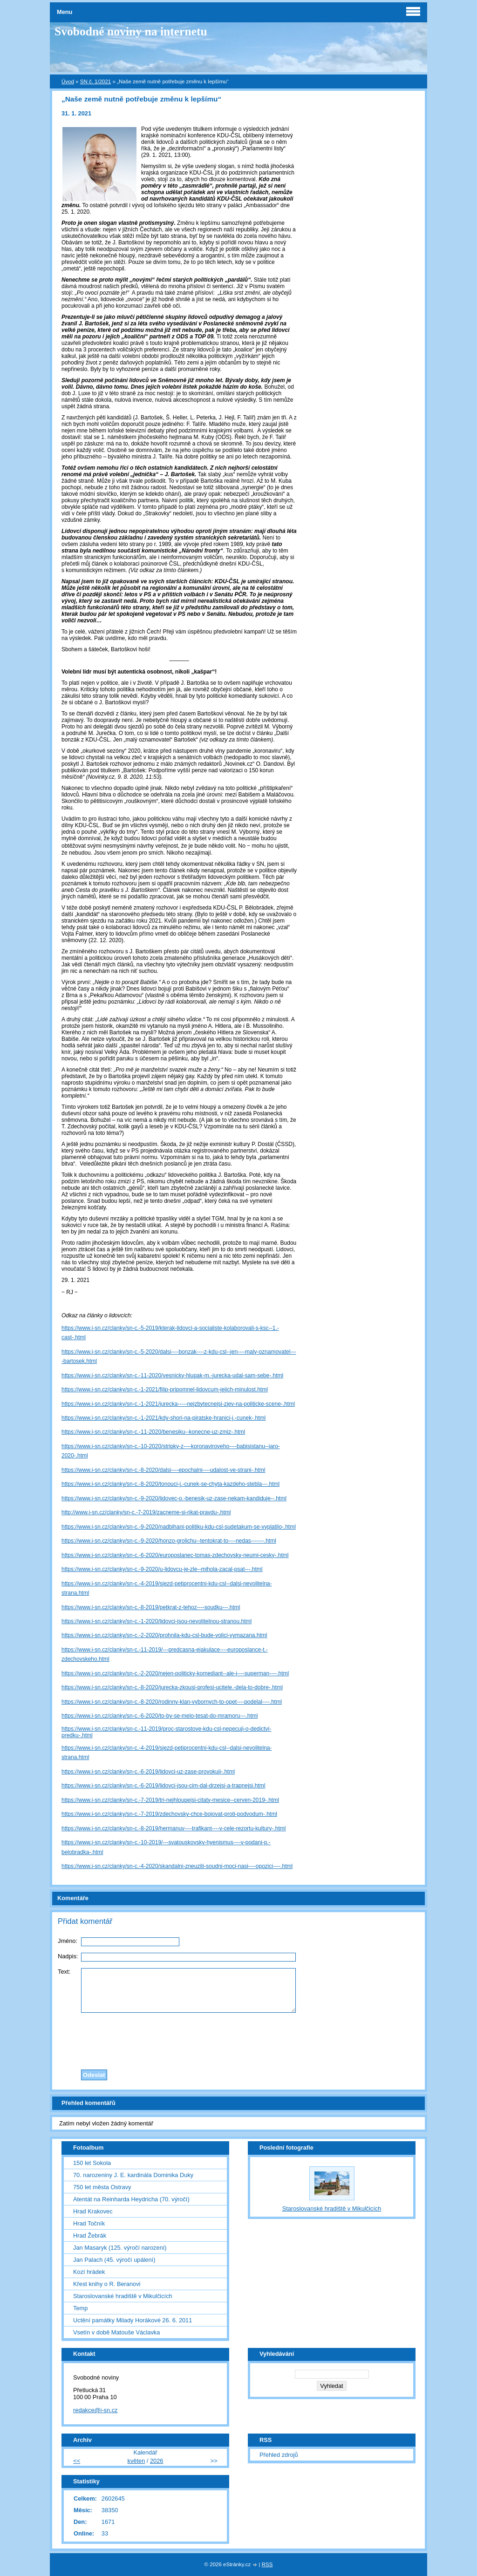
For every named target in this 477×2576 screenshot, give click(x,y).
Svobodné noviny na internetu (131, 31)
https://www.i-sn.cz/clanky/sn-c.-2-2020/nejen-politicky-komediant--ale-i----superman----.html (175, 1673)
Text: (64, 1971)
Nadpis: (68, 1956)
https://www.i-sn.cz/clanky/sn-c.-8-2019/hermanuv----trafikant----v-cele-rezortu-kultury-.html (173, 1828)
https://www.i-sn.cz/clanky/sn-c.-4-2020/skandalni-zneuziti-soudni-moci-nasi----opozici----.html (177, 1866)
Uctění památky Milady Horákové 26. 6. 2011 (132, 2320)
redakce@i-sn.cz (95, 2410)
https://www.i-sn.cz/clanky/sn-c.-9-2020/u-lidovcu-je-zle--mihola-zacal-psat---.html (161, 1569)
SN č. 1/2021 (95, 81)
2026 (156, 2460)
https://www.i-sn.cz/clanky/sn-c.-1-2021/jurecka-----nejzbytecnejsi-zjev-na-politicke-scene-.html (178, 1404)
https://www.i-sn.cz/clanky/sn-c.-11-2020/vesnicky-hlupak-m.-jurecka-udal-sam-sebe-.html (172, 1375)
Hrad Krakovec (93, 2211)
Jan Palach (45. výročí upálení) (114, 2259)
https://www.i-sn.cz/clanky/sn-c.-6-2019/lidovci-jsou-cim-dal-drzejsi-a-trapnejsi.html (163, 1785)
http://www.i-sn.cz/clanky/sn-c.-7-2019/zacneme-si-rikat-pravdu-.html (146, 1512)
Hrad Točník (89, 2223)
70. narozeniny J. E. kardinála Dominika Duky (133, 2174)
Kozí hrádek (89, 2271)
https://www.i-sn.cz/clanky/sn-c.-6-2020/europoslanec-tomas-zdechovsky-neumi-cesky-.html (175, 1555)
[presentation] (238, 2039)
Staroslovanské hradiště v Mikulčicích (122, 2296)
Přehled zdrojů (278, 2454)
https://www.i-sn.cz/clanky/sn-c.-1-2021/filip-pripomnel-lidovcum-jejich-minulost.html (164, 1389)
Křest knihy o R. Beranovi (106, 2283)
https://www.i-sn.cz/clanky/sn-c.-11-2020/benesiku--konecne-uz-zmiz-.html (153, 1432)
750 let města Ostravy (102, 2187)
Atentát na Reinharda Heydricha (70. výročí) (131, 2199)
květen (136, 2460)
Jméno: (67, 1940)
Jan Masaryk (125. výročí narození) (120, 2247)
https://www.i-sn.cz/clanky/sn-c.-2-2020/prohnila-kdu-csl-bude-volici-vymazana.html (164, 1635)
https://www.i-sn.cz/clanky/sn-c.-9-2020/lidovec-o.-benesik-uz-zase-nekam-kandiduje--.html (173, 1498)
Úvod (67, 81)
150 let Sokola (92, 2162)
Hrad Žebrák (89, 2235)
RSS (267, 2564)
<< (76, 2460)
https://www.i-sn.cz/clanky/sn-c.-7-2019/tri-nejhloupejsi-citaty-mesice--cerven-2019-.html (170, 1800)
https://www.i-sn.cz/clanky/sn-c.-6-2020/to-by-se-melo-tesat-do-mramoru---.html (159, 1716)
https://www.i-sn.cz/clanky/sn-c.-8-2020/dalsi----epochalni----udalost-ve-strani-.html (163, 1470)
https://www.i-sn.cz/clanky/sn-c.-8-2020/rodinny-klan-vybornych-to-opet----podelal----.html (171, 1702)
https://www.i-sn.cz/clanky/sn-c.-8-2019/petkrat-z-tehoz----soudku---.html (150, 1607)
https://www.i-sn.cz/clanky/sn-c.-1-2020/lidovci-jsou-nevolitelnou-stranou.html (156, 1621)
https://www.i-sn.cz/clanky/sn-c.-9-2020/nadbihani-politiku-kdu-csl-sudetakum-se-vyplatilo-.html (178, 1527)
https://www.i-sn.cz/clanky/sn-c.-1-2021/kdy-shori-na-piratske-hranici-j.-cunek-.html (163, 1418)
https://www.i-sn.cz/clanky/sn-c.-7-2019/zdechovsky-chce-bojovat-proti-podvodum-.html (169, 1814)
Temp (80, 2308)
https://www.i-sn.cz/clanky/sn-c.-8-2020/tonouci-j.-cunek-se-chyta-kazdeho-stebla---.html (170, 1484)
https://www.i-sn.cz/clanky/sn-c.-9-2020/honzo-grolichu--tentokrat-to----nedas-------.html (168, 1541)
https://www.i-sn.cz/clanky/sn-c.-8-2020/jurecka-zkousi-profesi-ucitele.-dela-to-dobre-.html (172, 1687)
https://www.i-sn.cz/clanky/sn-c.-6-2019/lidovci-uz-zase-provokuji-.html (148, 1771)
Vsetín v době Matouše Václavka (116, 2332)
